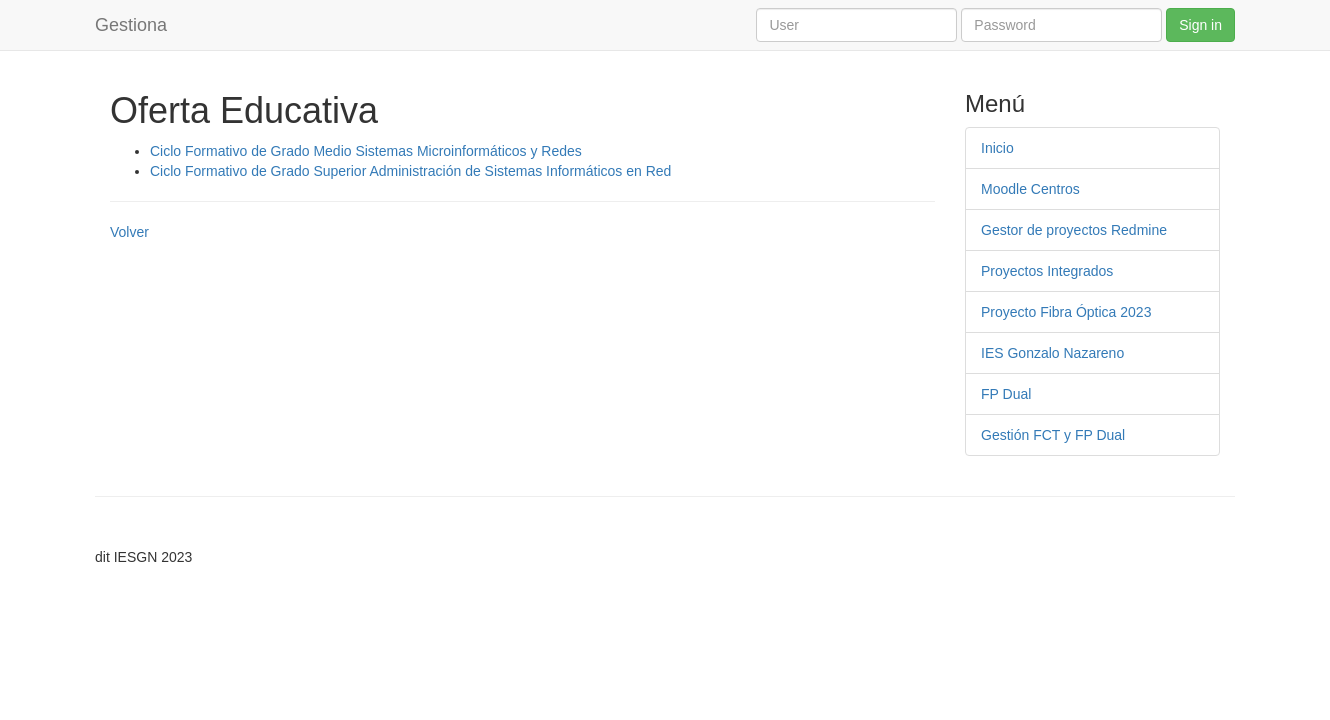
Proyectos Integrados (1047, 271)
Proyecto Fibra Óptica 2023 (1066, 312)
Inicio (997, 148)
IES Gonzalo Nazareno (1052, 353)
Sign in (1200, 25)
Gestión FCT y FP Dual (1053, 435)
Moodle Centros (1030, 189)
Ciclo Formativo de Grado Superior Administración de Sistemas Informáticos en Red (410, 171)
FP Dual (1006, 394)
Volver (129, 232)
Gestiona (131, 25)
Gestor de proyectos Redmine (1074, 230)
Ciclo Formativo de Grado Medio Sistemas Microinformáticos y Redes (366, 151)
